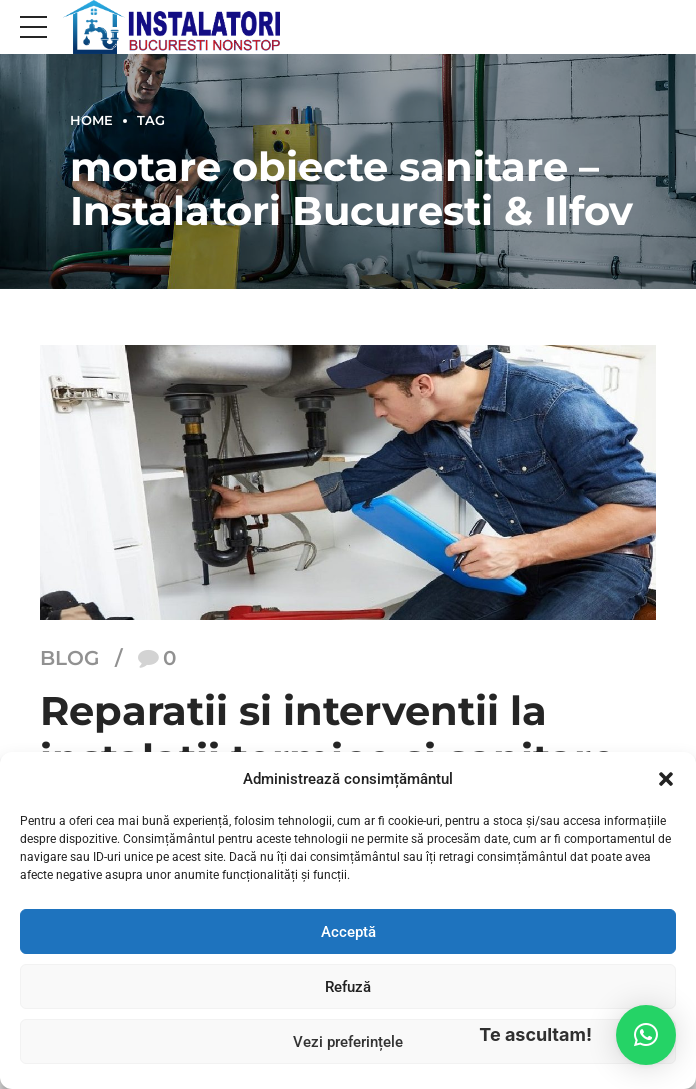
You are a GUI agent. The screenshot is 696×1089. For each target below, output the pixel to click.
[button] (666, 779)
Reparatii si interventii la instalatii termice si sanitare (328, 734)
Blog (69, 659)
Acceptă (348, 932)
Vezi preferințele (348, 1042)
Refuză (348, 987)
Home (91, 120)
